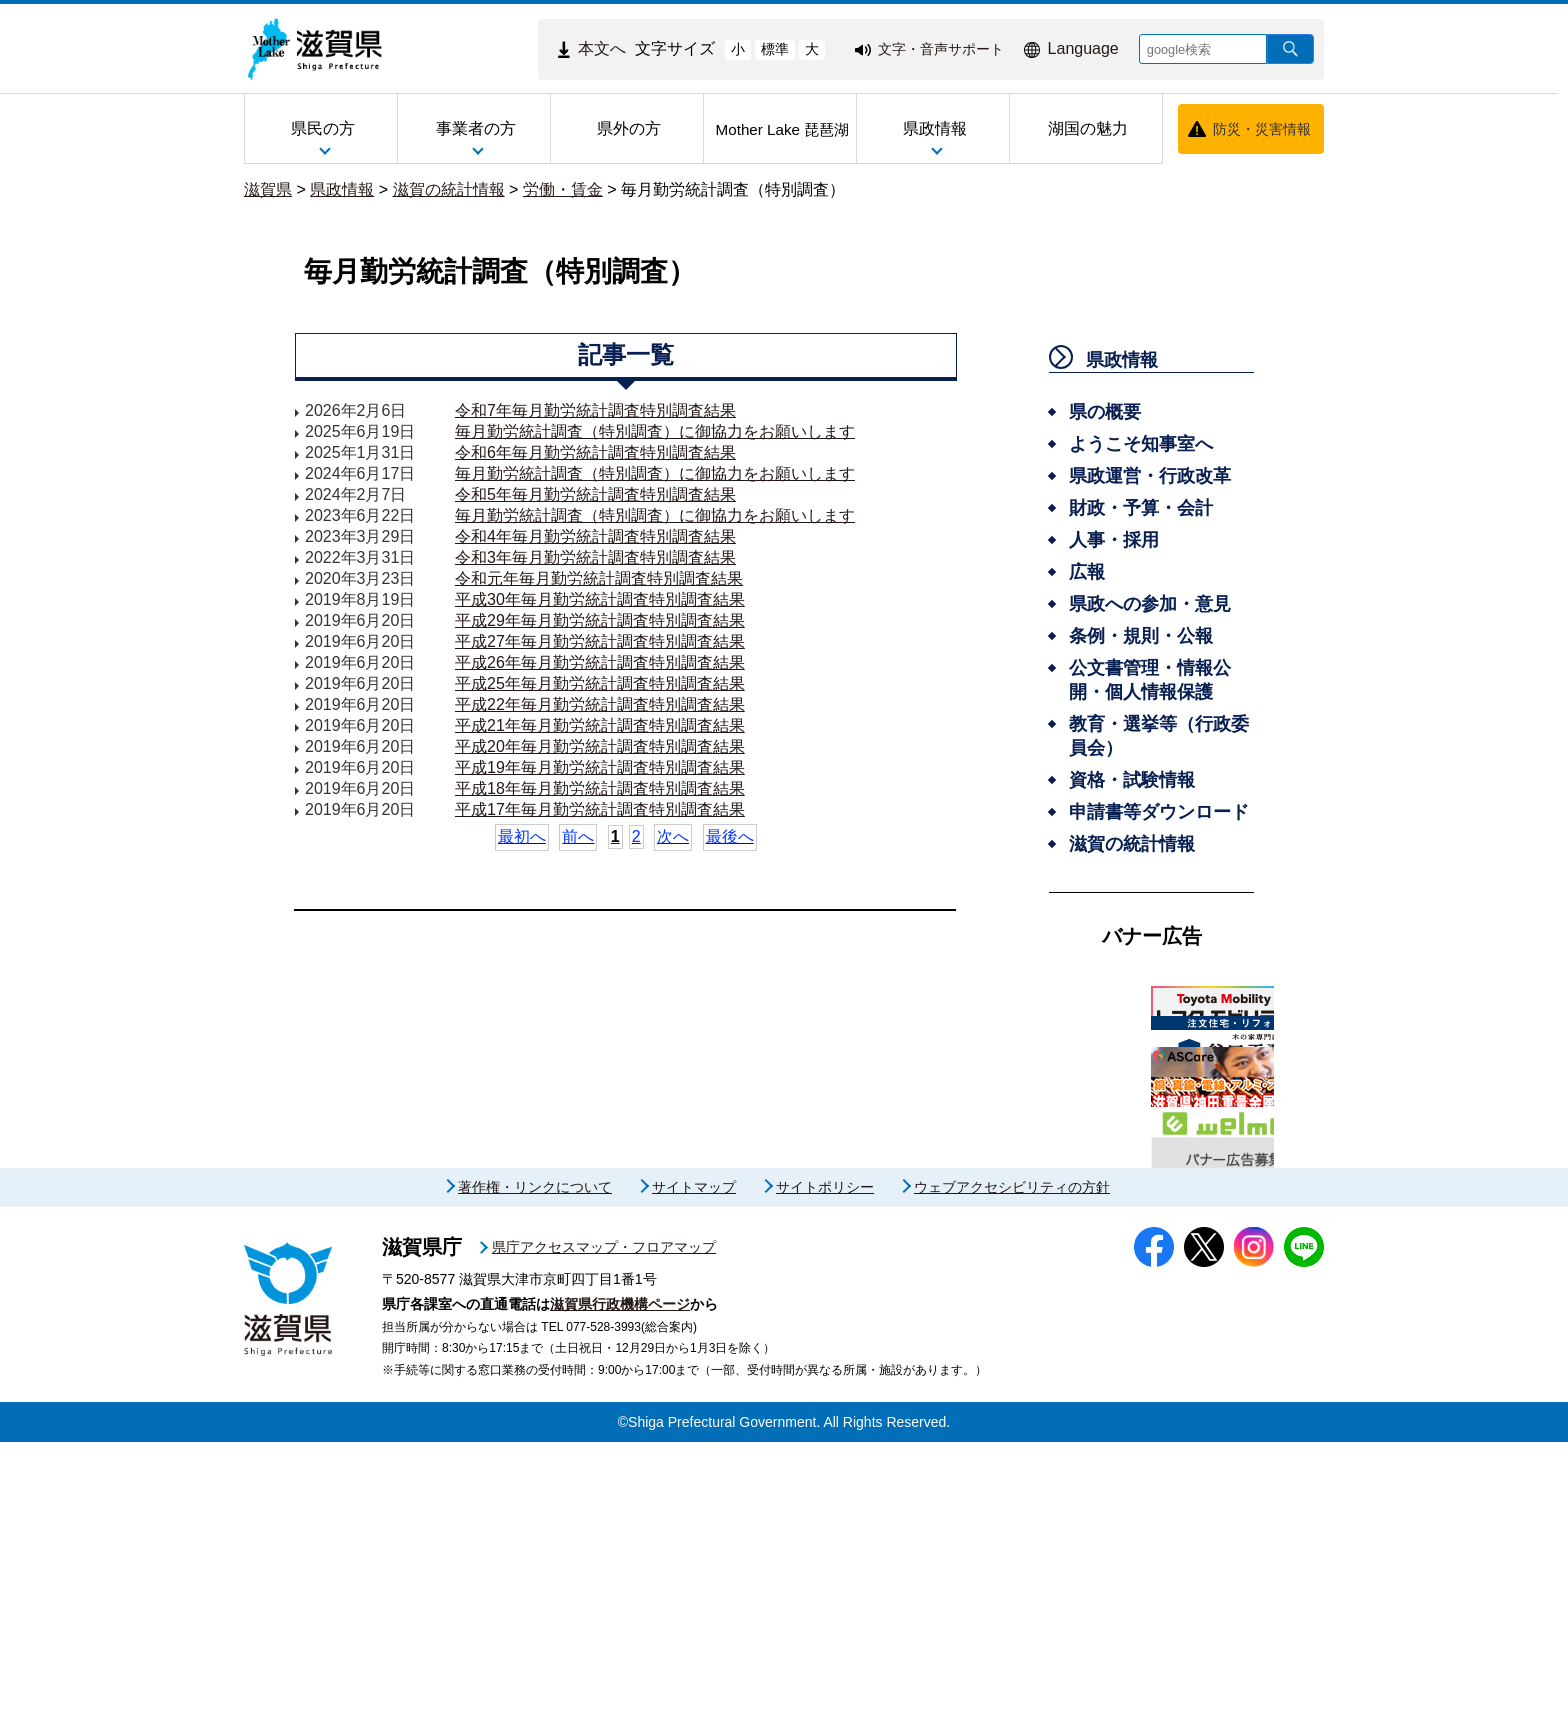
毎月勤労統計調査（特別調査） (733, 189)
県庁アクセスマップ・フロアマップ (604, 1521)
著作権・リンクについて (535, 1461)
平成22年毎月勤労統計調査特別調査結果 (600, 704)
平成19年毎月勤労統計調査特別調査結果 (600, 767)
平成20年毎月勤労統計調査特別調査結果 (600, 746)
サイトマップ (694, 1461)
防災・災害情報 (1262, 129)
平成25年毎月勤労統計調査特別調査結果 (600, 683)
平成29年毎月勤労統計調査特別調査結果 (600, 620)
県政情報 (342, 189)
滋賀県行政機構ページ (620, 1578)
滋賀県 (268, 189)
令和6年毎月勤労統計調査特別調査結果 (595, 452)
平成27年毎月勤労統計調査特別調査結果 (600, 641)
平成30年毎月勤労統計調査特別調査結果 (600, 599)
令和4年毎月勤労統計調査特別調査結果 (595, 536)
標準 (775, 49)
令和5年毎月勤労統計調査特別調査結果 (595, 494)
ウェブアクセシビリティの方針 (1012, 1461)
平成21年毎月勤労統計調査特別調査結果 (600, 725)
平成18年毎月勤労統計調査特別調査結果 (600, 788)
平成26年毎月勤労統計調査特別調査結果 (600, 662)
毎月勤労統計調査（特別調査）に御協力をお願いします (655, 431)
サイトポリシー (825, 1461)
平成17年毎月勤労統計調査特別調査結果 (600, 809)
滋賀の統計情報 (449, 189)
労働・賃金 (563, 189)
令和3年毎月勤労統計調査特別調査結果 (595, 557)
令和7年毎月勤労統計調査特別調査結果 (595, 410)
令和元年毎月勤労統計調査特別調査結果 (599, 578)
